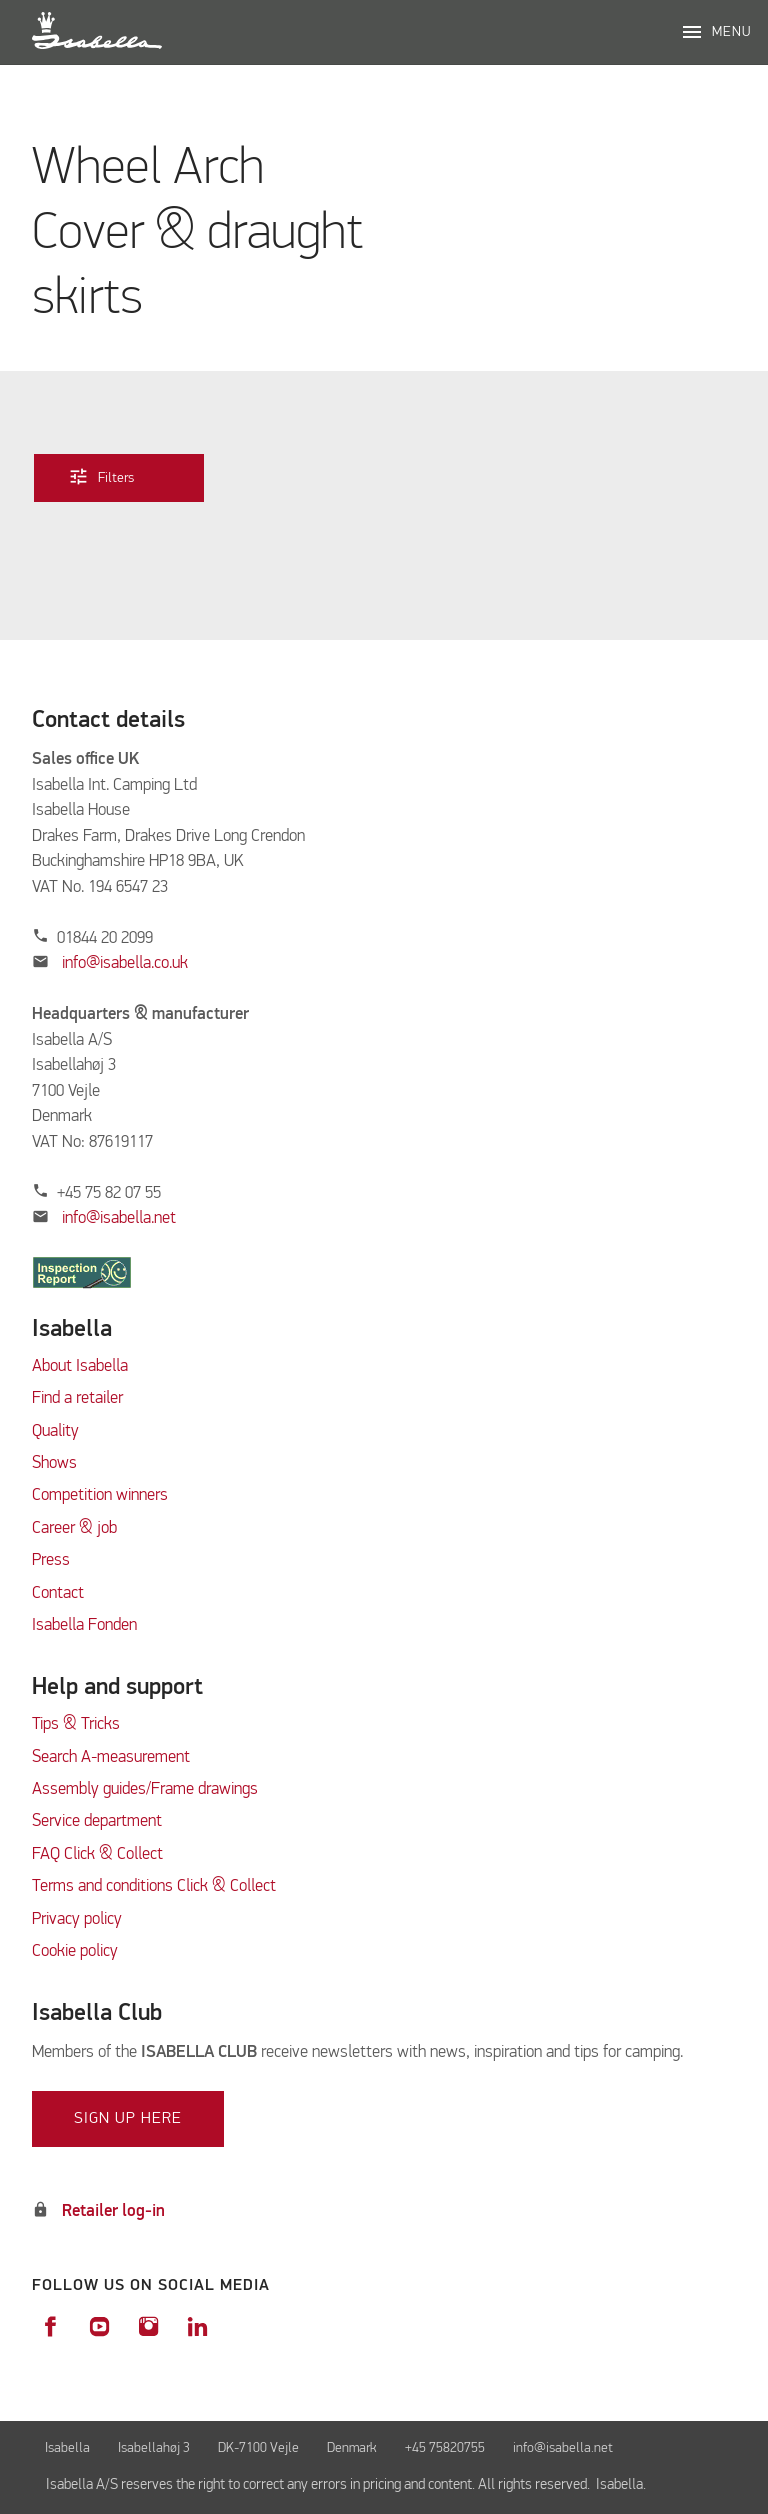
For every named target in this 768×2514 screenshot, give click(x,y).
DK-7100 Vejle (258, 2448)
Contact (58, 1593)
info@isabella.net (119, 1218)
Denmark (352, 2448)
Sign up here (128, 2119)
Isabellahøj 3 (154, 2448)
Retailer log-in (113, 2211)
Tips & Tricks (76, 1724)
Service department (97, 1821)
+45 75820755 (445, 2448)
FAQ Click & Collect (97, 1854)
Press (51, 1560)
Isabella (67, 2448)
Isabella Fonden (84, 1625)
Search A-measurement (113, 1757)
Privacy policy (77, 1919)
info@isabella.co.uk (125, 963)
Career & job (74, 1528)
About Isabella (80, 1366)
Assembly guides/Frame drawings (145, 1789)
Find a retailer (77, 1398)
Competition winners (100, 1495)
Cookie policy (75, 1951)
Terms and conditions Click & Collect (154, 1886)
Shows (54, 1463)
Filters (116, 475)
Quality (55, 1431)
